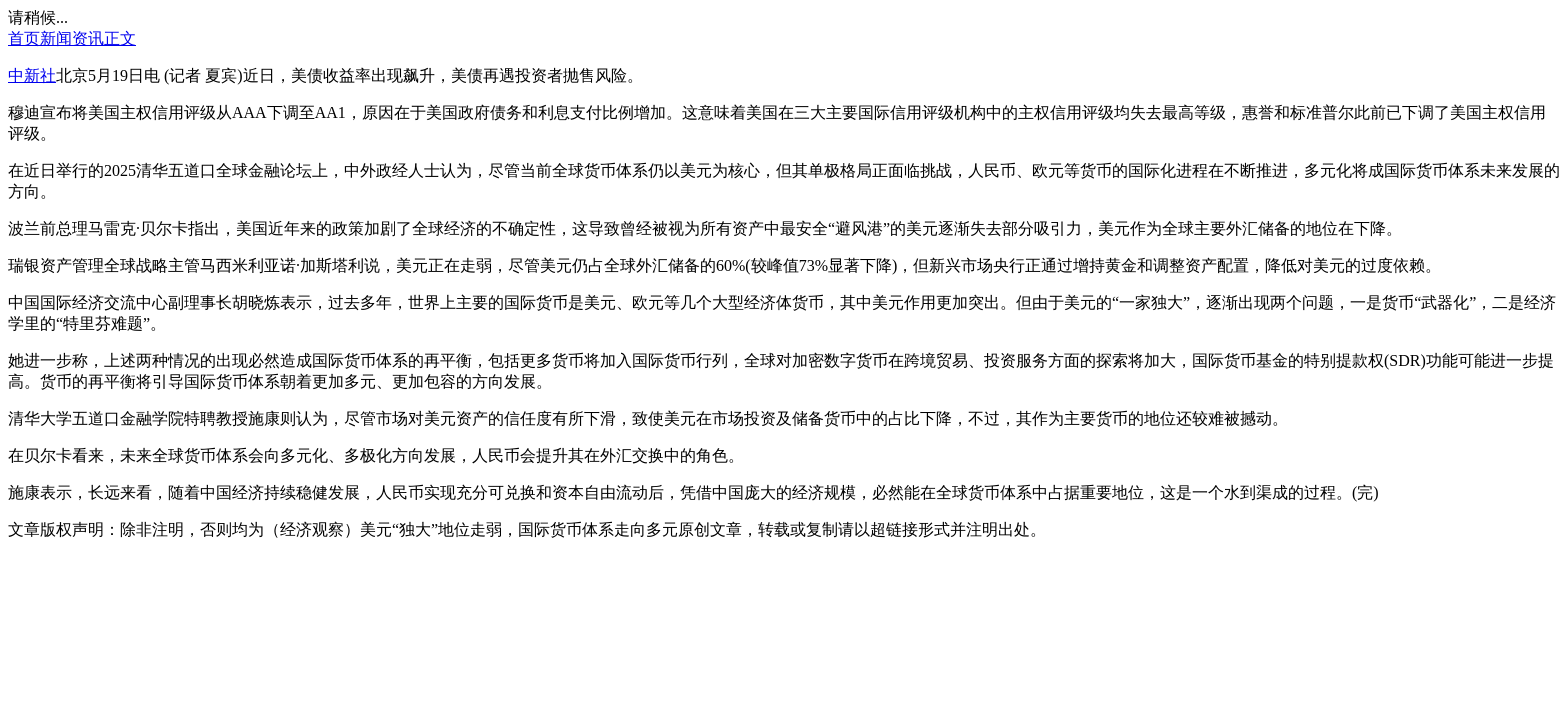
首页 (24, 38)
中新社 (32, 75)
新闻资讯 (72, 38)
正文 (120, 38)
